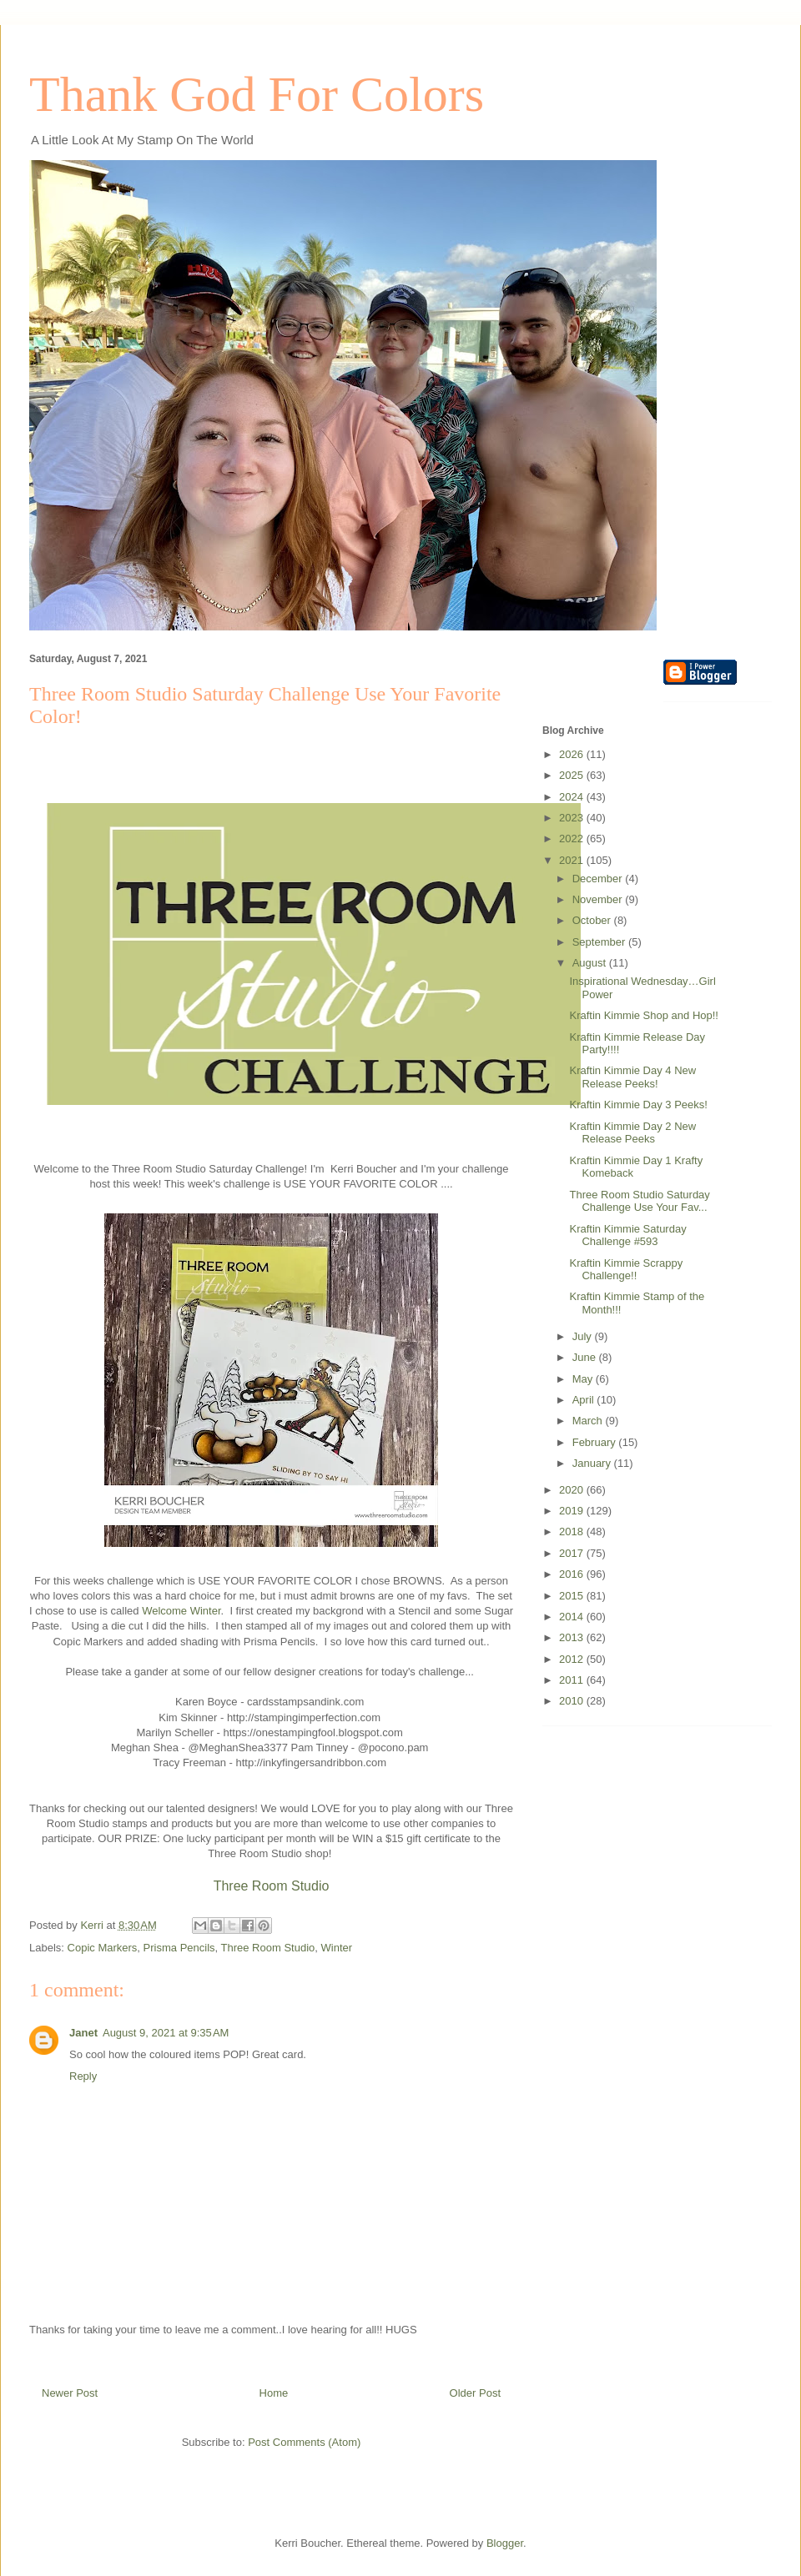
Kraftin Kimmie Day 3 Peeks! (638, 1104)
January (593, 1463)
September (600, 942)
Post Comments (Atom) (304, 2442)
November (599, 899)
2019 (573, 1510)
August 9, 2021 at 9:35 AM (166, 2032)
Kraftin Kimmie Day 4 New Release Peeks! (632, 1077)
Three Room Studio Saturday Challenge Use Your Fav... (639, 1201)
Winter (337, 1947)
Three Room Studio (272, 1886)
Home (274, 2393)
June (585, 1357)
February (595, 1442)
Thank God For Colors (256, 94)
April (584, 1399)
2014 (573, 1616)
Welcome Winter (181, 1610)
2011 (573, 1680)
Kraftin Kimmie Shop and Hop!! (643, 1015)
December (599, 878)
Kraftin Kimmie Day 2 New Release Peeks (632, 1133)
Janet (83, 2032)
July (583, 1336)
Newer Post (70, 2393)
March (589, 1420)
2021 (573, 860)
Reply (83, 2076)
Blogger (504, 2543)
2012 (573, 1659)
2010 (573, 1701)
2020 (573, 1490)
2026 (573, 754)
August (590, 963)
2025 (573, 775)
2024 (573, 797)
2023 (573, 817)
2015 (573, 1595)
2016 (573, 1574)
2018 (573, 1531)
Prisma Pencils (179, 1947)
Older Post (475, 2393)
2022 (573, 838)
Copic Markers (103, 1947)
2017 (573, 1553)
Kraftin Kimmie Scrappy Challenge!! (626, 1270)
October (593, 920)
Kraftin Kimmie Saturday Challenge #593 (627, 1235)
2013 (573, 1637)
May (584, 1379)
